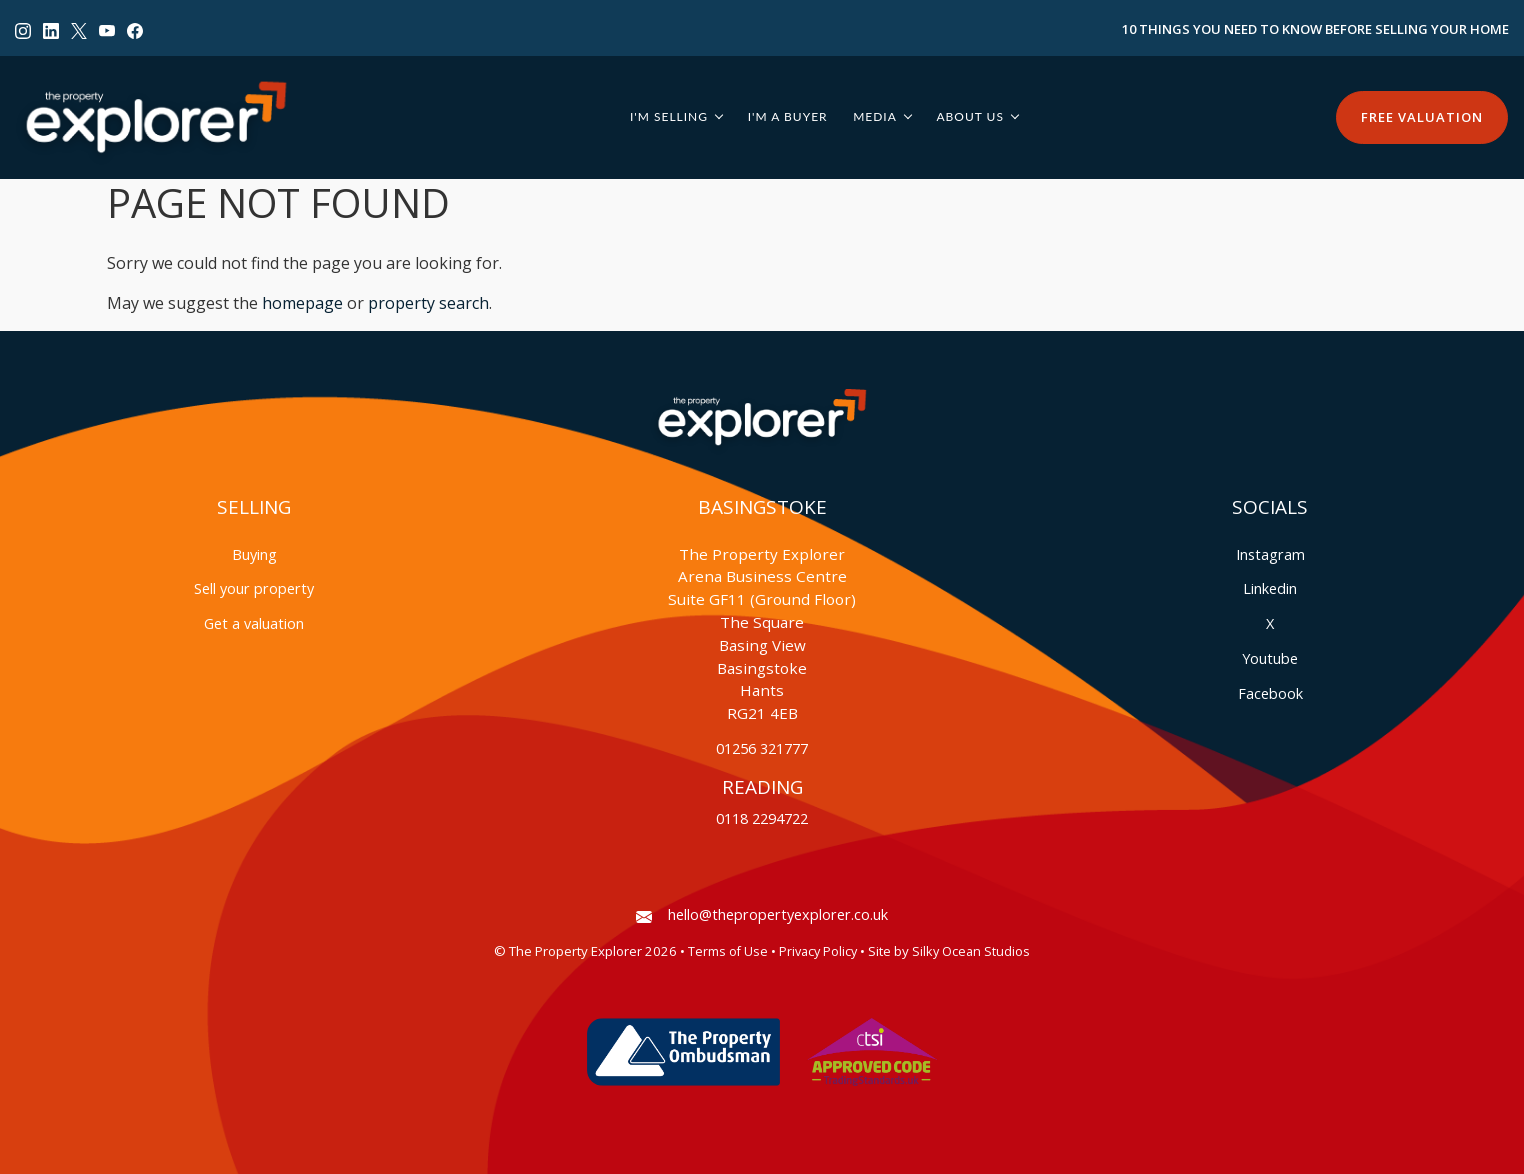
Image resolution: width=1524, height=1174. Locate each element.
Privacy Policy (818, 951)
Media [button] (875, 116)
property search (428, 303)
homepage (302, 303)
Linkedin (1270, 588)
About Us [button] (969, 116)
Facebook (1270, 693)
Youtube (1270, 658)
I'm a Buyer (788, 116)
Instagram (1270, 554)
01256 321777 (762, 748)
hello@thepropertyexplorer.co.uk (762, 914)
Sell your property (254, 588)
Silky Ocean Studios (971, 951)
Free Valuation (1422, 117)
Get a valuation (254, 623)
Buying (254, 554)
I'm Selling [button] (669, 116)
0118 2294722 (762, 818)
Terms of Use (728, 951)
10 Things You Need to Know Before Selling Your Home (1315, 29)
